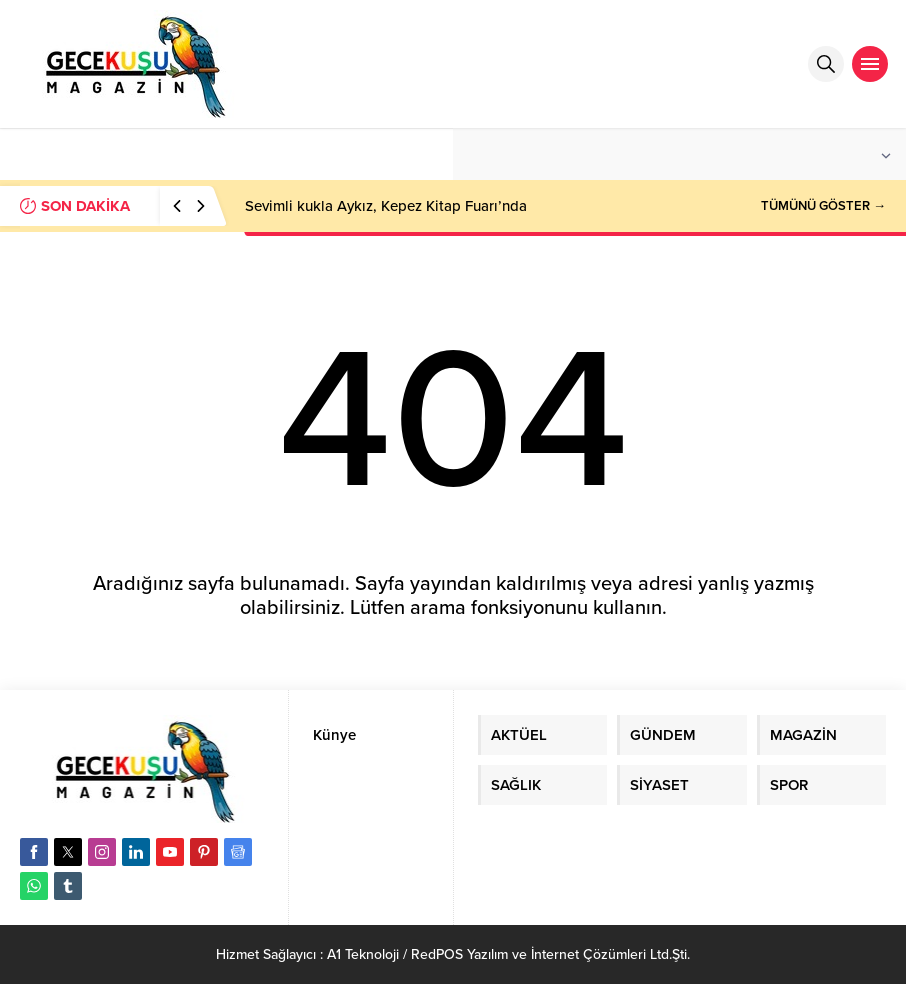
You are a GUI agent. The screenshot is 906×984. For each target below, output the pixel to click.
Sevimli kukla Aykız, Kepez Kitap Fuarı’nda (386, 206)
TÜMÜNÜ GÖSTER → (823, 206)
